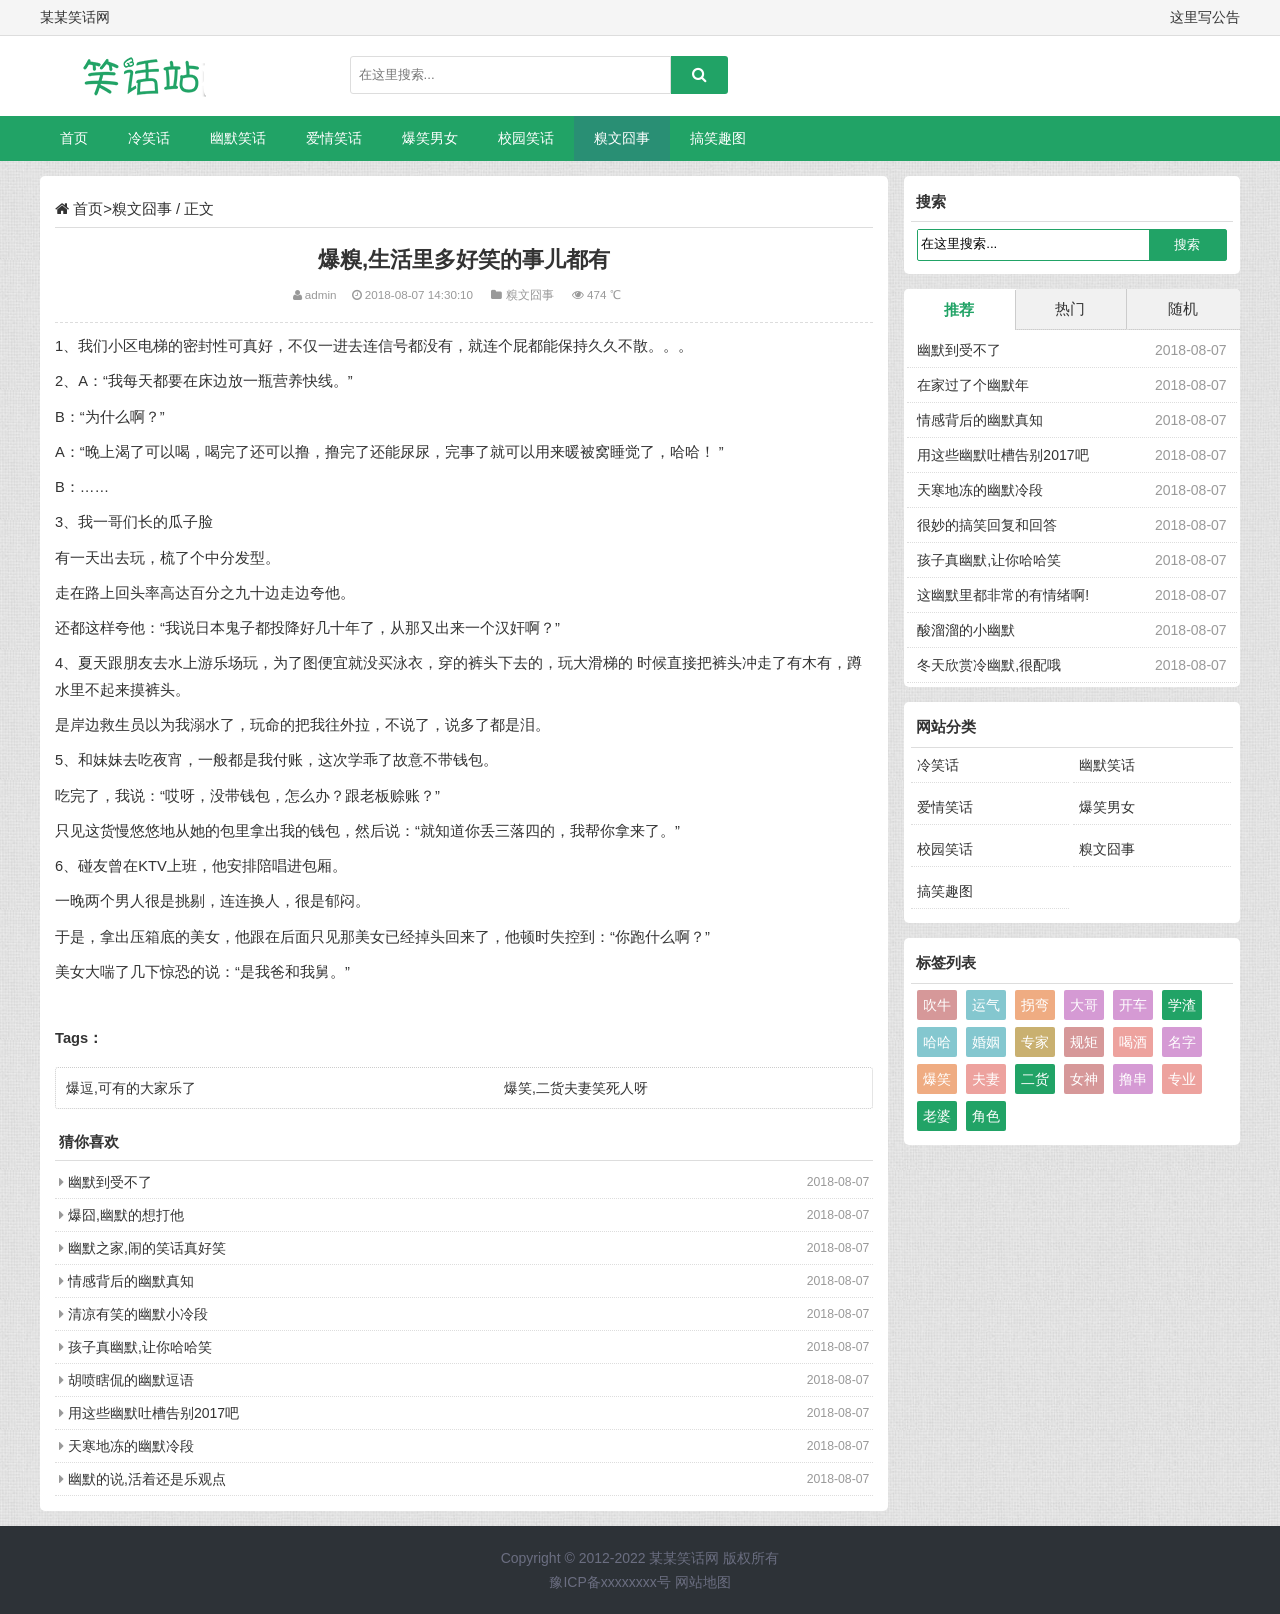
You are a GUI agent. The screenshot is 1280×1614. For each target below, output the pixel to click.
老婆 (937, 1116)
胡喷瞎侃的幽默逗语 (131, 1380)
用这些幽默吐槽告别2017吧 (153, 1413)
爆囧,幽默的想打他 (126, 1215)
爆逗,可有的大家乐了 (131, 1088)
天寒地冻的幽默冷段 (131, 1446)
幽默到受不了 (110, 1182)
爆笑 (937, 1079)
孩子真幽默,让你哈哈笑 (140, 1347)
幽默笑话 (238, 138)
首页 (74, 138)
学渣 (1182, 1005)
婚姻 (986, 1042)
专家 (1035, 1042)
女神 (1084, 1079)
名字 (1182, 1042)
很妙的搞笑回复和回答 (987, 525)
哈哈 (937, 1042)
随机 (1183, 308)
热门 (1070, 308)
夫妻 (986, 1079)
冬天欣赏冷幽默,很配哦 (989, 665)
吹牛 (937, 1005)
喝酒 (1133, 1042)
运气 (986, 1005)
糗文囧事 (622, 138)
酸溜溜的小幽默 (966, 630)
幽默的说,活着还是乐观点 (147, 1479)
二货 (1035, 1079)
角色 (986, 1116)
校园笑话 (526, 138)
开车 (1133, 1005)
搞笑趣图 (718, 138)
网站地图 (703, 1582)
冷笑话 (149, 138)
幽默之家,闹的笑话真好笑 (147, 1248)
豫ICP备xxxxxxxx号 (609, 1582)
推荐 (959, 309)
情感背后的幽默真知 (131, 1281)
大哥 (1084, 1005)
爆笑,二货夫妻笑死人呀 (576, 1088)
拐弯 (1035, 1005)
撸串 (1133, 1079)
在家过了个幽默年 (973, 385)
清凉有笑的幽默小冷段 (138, 1314)
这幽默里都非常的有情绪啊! (1003, 595)
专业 (1182, 1079)
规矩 (1084, 1042)
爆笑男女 (430, 138)
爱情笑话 (334, 138)
